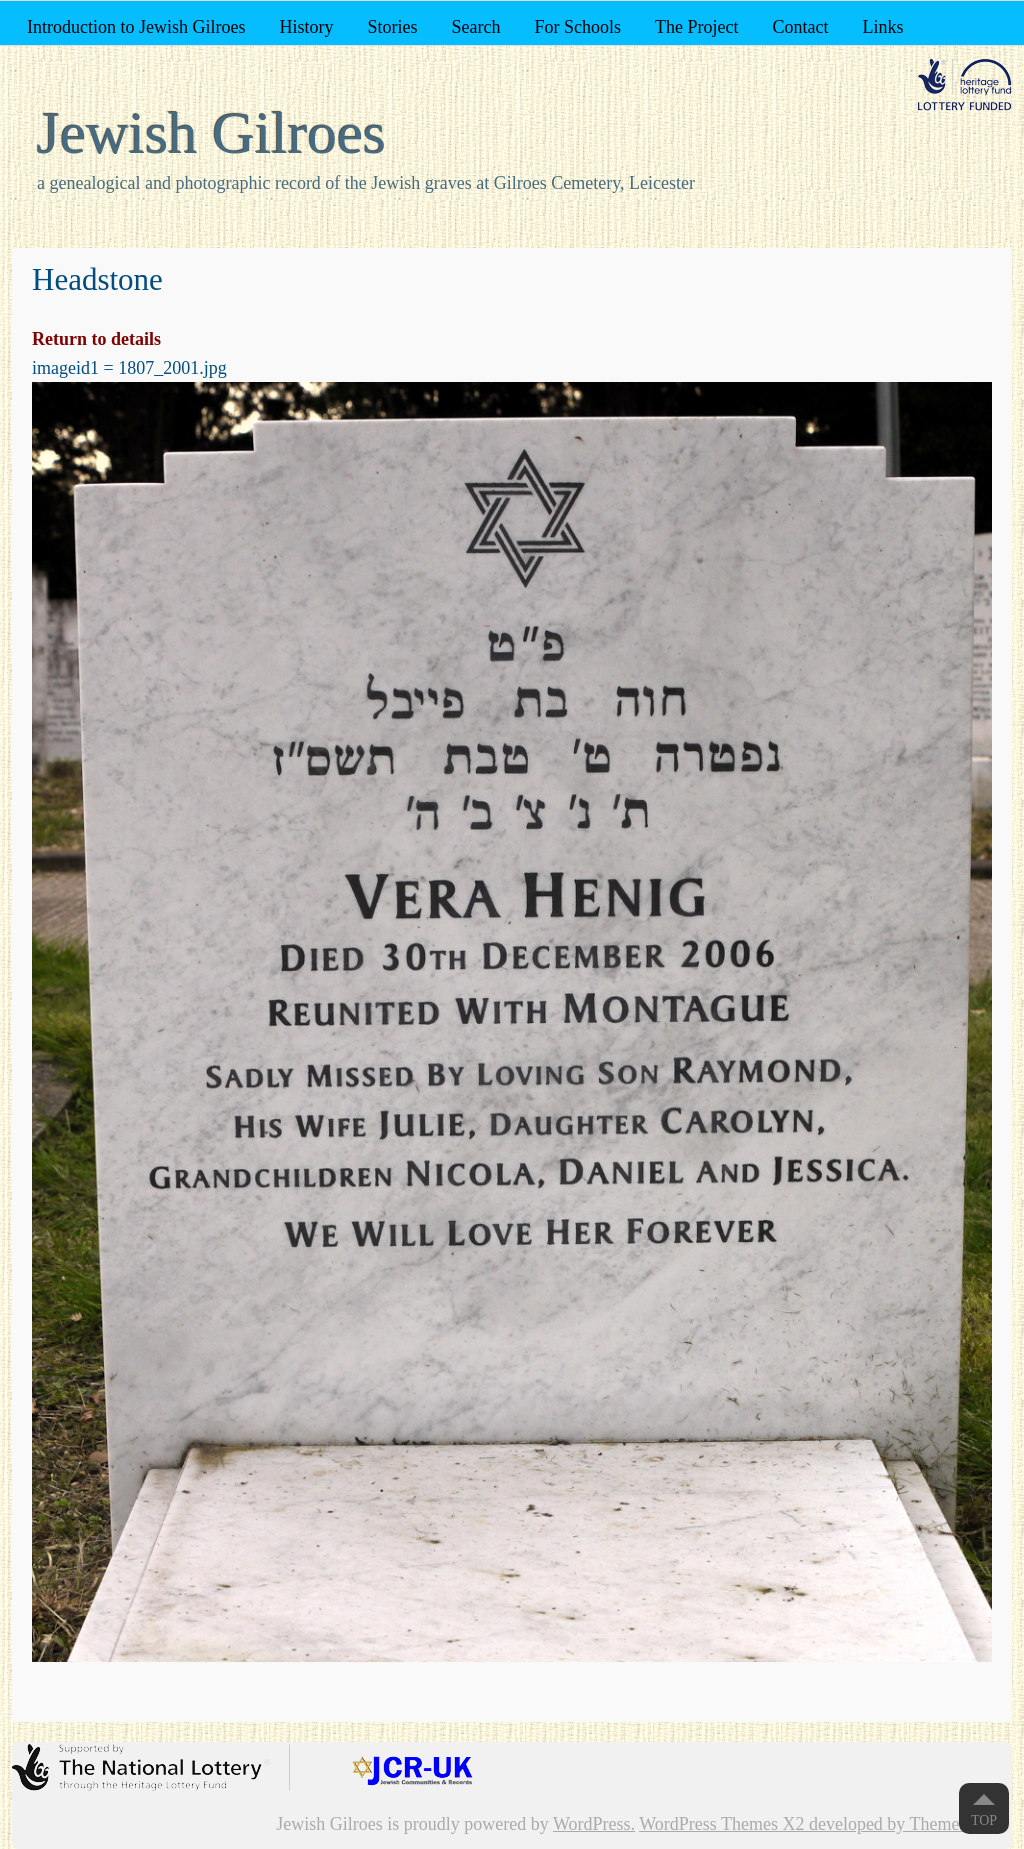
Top (984, 1820)
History (306, 27)
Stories (392, 27)
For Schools (577, 27)
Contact (800, 27)
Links (882, 27)
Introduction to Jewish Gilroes (136, 27)
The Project (696, 27)
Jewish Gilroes (211, 133)
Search (475, 27)
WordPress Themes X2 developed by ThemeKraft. (820, 1824)
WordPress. (594, 1824)
